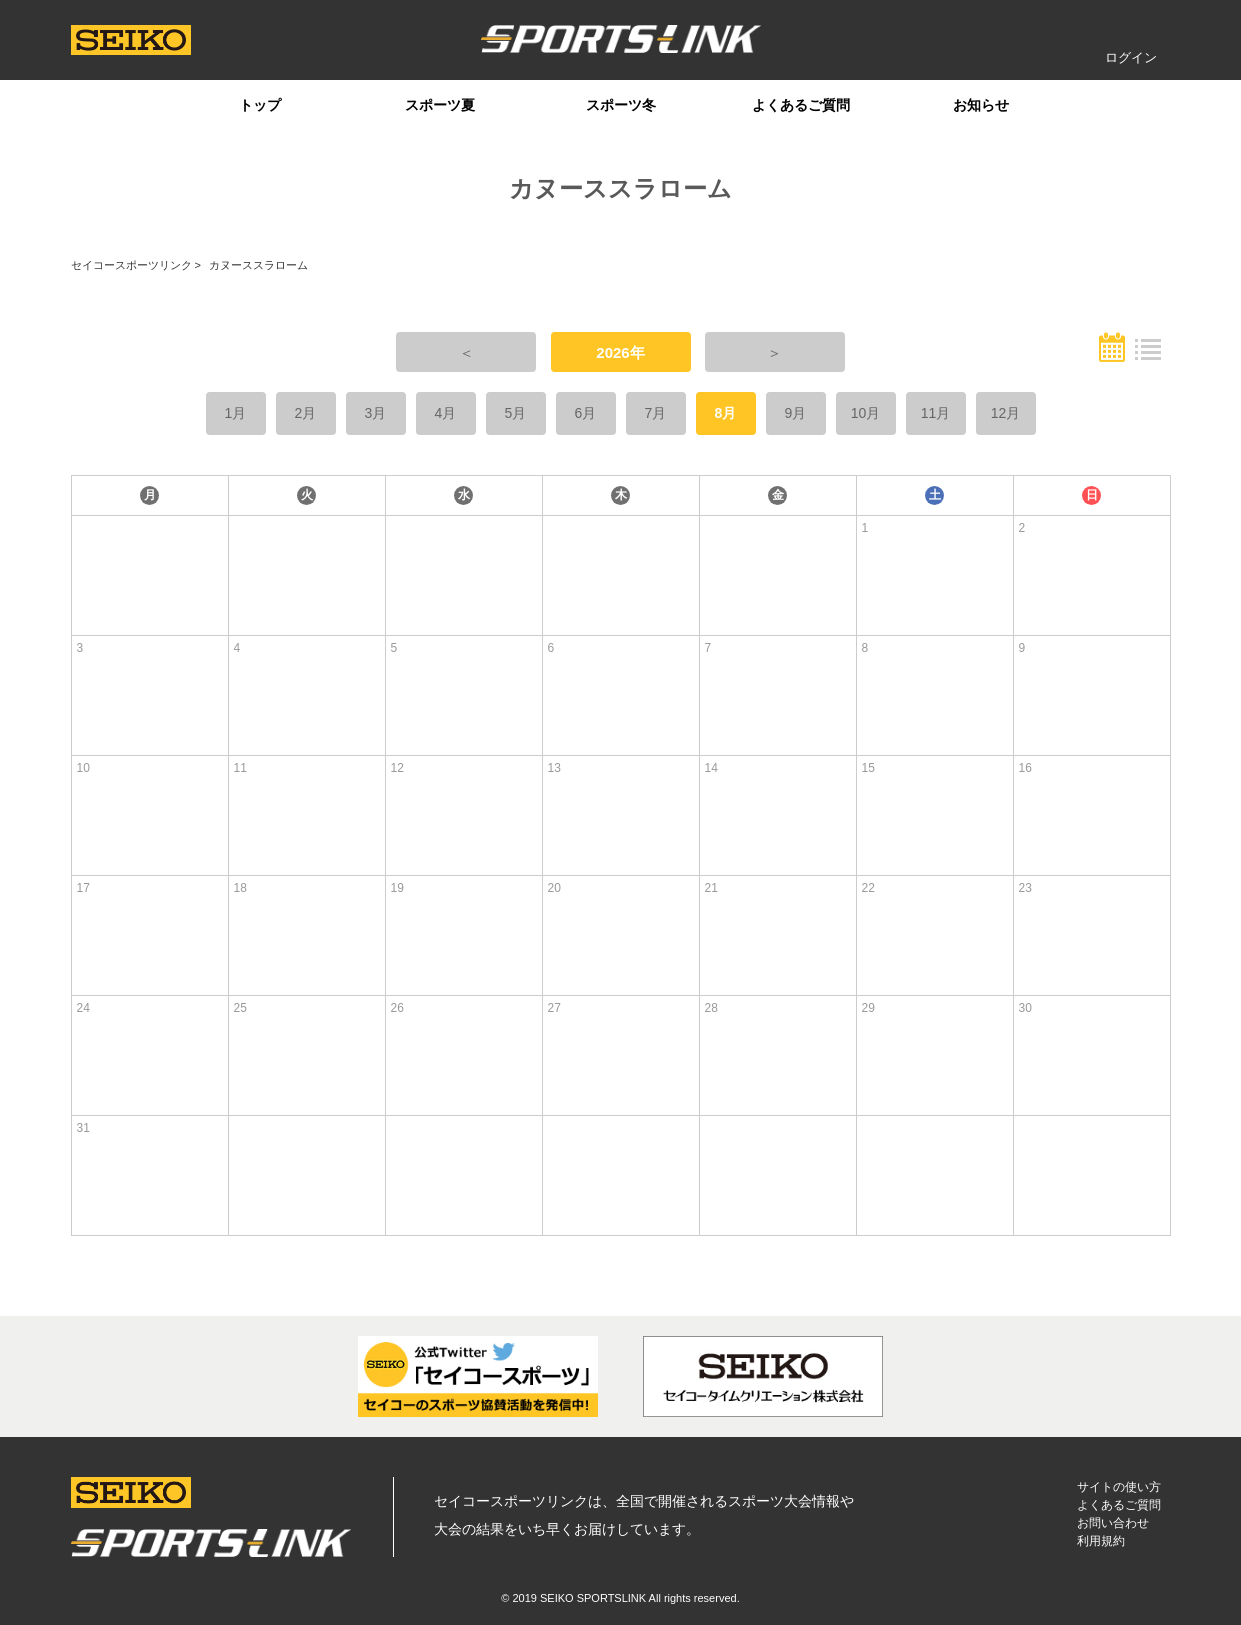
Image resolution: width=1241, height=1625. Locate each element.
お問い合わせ (1113, 1523)
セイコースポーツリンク (131, 265)
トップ (260, 105)
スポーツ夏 (440, 105)
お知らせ (981, 105)
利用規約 (1101, 1541)
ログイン (1131, 57)
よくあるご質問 (801, 105)
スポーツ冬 (621, 105)
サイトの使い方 (1119, 1487)
